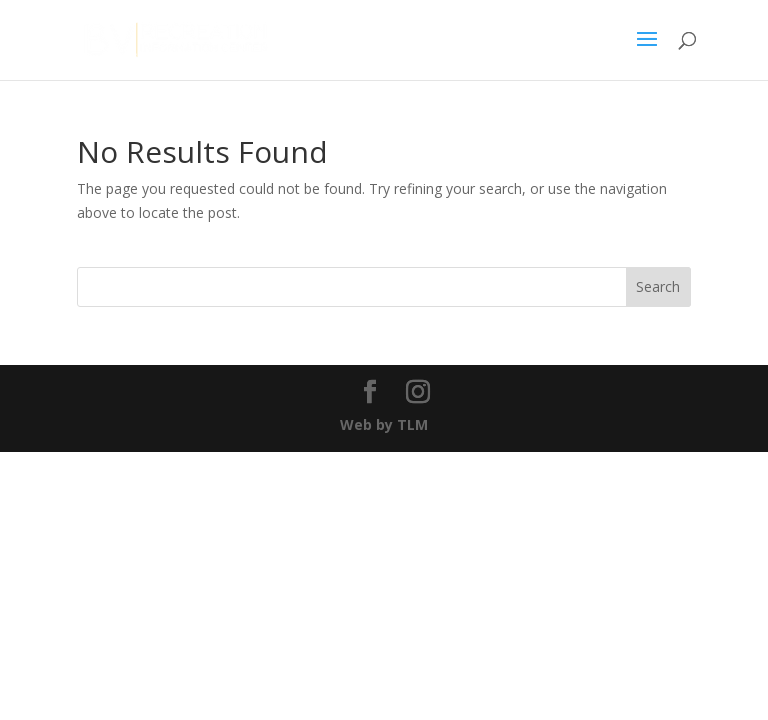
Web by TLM (384, 424)
